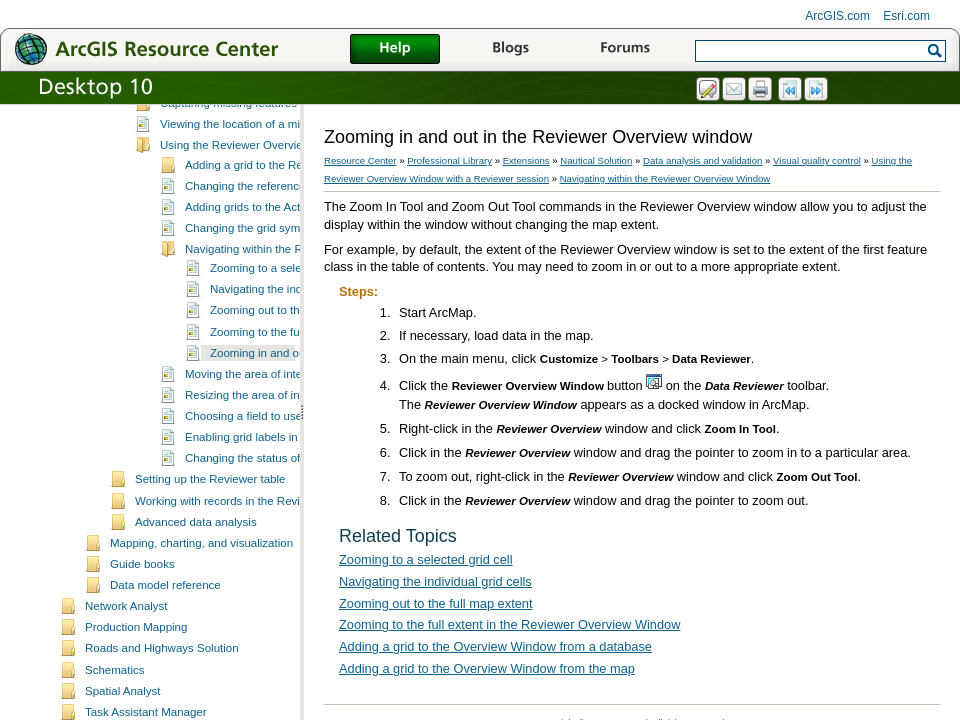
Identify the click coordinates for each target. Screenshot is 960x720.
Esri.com (906, 16)
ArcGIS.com (837, 16)
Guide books (142, 668)
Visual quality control (187, 125)
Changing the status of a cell (257, 562)
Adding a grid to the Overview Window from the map (487, 668)
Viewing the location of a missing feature (263, 228)
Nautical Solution (596, 160)
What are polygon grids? (222, 144)
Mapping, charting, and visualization (201, 647)
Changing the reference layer (259, 290)
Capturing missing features (228, 207)
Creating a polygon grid (219, 165)
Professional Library (449, 160)
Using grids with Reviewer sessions (250, 186)
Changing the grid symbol (250, 332)
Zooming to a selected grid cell (288, 372)
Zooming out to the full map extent (297, 414)
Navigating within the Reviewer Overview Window (665, 178)
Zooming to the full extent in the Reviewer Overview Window (509, 624)
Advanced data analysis (196, 626)
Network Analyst (126, 710)
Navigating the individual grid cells (296, 393)
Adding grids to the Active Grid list (271, 311)
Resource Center (360, 160)
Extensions (526, 160)
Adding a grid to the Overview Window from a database (495, 646)
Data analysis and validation (702, 160)
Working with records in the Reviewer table (244, 605)
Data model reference (165, 689)
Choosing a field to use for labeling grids (287, 520)
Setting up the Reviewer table (210, 583)
